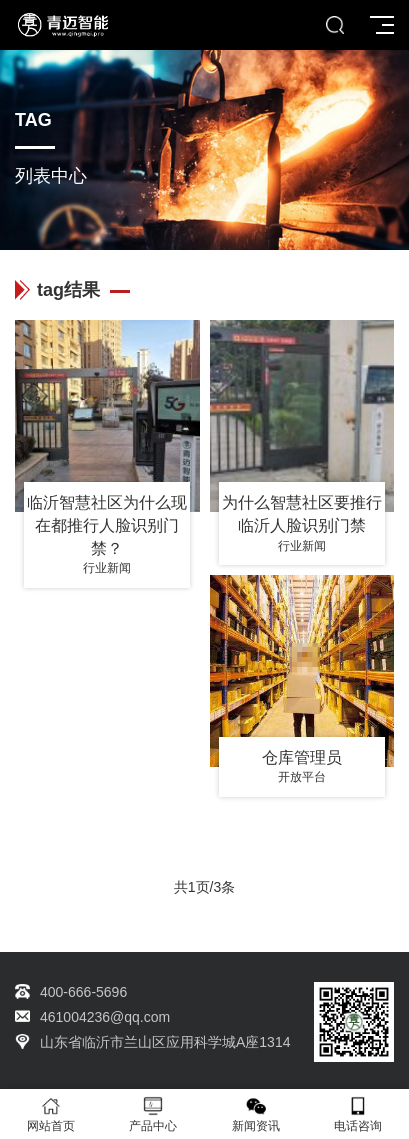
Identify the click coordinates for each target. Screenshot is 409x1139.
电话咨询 (358, 1114)
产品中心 (153, 1114)
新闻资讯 (256, 1114)
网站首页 (51, 1114)
